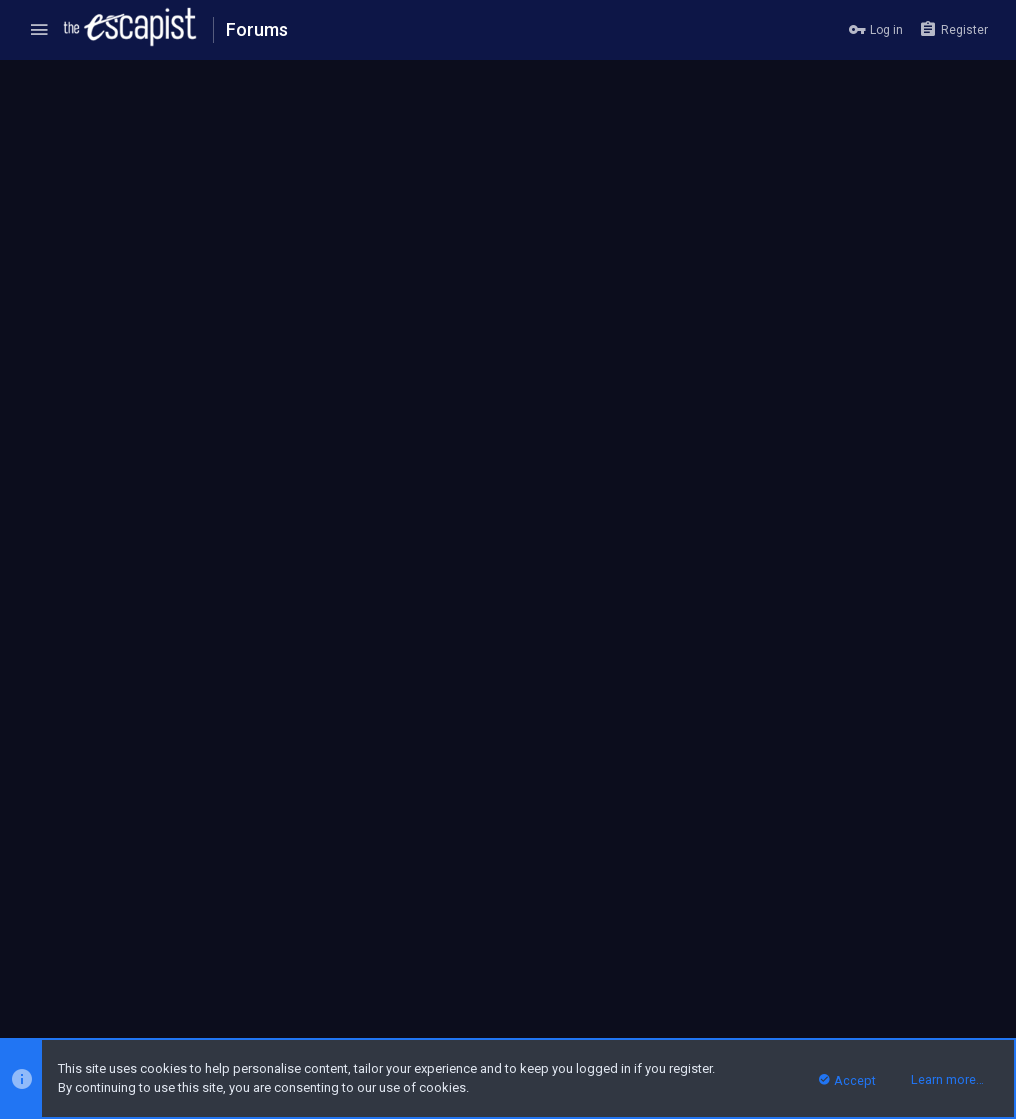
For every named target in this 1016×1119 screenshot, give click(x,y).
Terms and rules (728, 968)
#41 (969, 432)
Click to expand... (584, 662)
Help (884, 968)
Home (924, 968)
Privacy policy (822, 968)
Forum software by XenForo (172, 1014)
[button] (39, 30)
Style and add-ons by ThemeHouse (430, 1014)
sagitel (96, 558)
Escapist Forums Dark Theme (109, 968)
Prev (54, 379)
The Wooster (69, 124)
